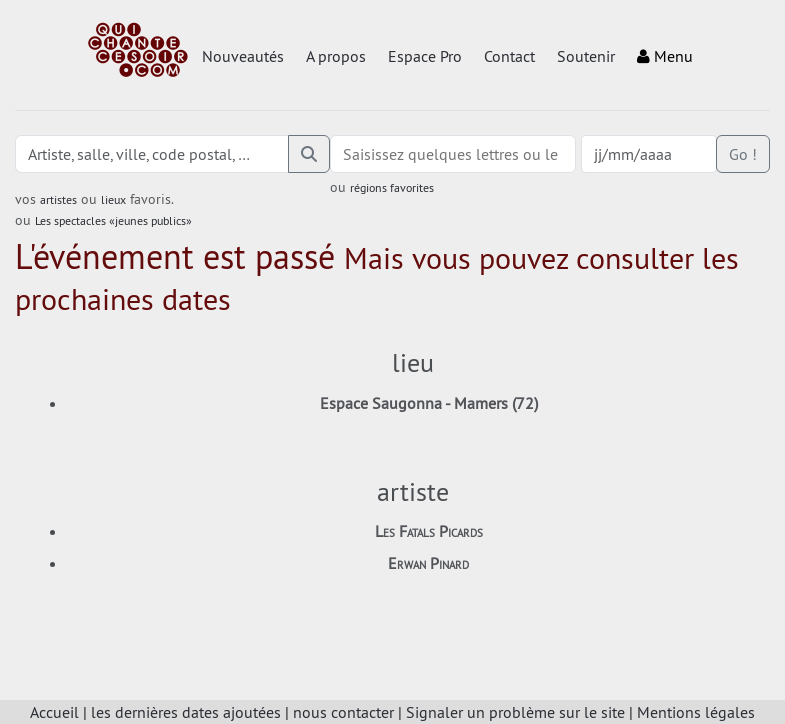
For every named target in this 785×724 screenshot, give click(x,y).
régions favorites (392, 187)
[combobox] (453, 154)
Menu (665, 56)
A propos (336, 56)
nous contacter (343, 712)
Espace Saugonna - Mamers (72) (429, 403)
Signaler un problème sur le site (515, 712)
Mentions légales (696, 712)
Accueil (54, 712)
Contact (509, 56)
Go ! (743, 154)
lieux (113, 199)
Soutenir (586, 56)
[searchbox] (453, 154)
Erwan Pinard (428, 563)
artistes (58, 199)
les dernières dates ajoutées (186, 712)
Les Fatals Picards (429, 531)
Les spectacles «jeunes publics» (113, 220)
